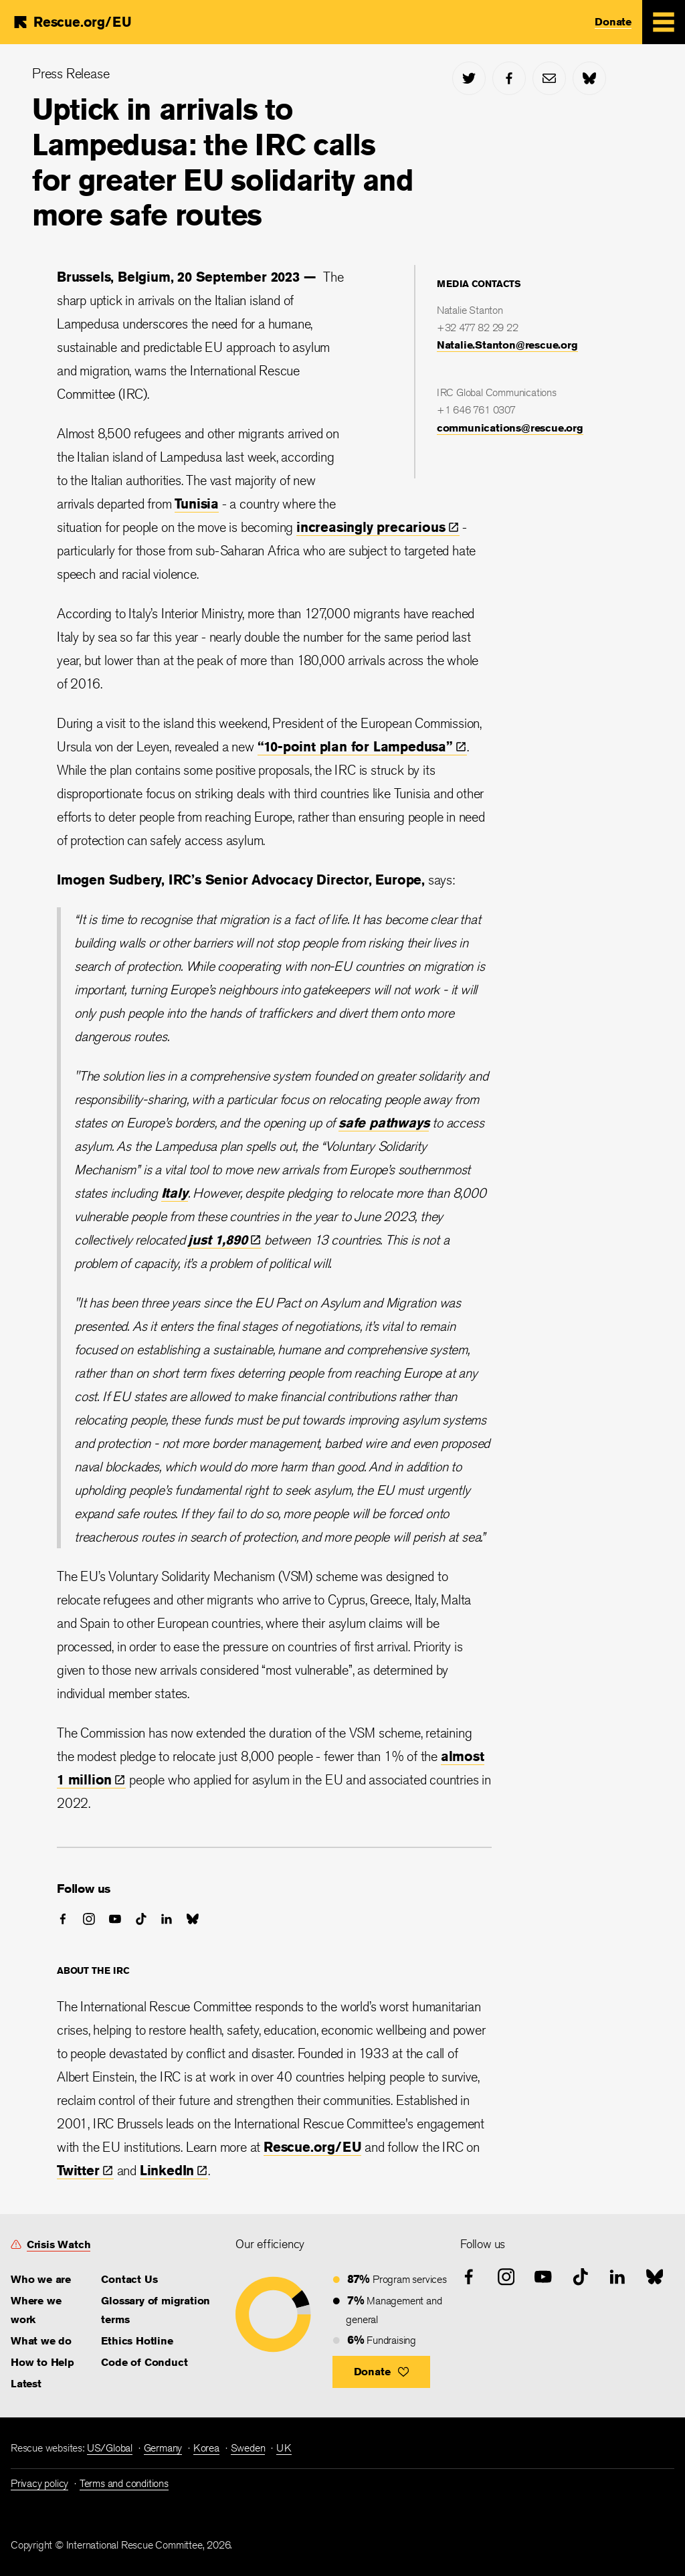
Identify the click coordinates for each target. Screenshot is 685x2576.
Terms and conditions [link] (124, 2483)
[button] (381, 2372)
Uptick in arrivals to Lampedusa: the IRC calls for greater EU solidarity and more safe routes (222, 162)
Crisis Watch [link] (59, 2244)
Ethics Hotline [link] (137, 2340)
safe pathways (383, 1122)
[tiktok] (141, 1919)
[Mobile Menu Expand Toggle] (663, 22)
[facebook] (509, 78)
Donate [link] (613, 21)
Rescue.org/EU (312, 2146)
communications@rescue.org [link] (510, 428)
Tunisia (197, 503)
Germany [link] (163, 2448)
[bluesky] (589, 78)
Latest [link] (26, 2383)
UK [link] (284, 2448)
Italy (174, 1192)
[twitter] (469, 78)
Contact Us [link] (129, 2279)
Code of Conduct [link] (144, 2362)
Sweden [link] (248, 2448)
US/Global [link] (109, 2448)
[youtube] (115, 1919)
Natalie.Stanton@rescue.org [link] (507, 345)
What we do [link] (41, 2340)
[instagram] (89, 1919)
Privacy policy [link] (39, 2483)
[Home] (71, 21)
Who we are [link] (41, 2279)
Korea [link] (206, 2448)
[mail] (549, 78)
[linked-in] (167, 1919)
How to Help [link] (42, 2362)
